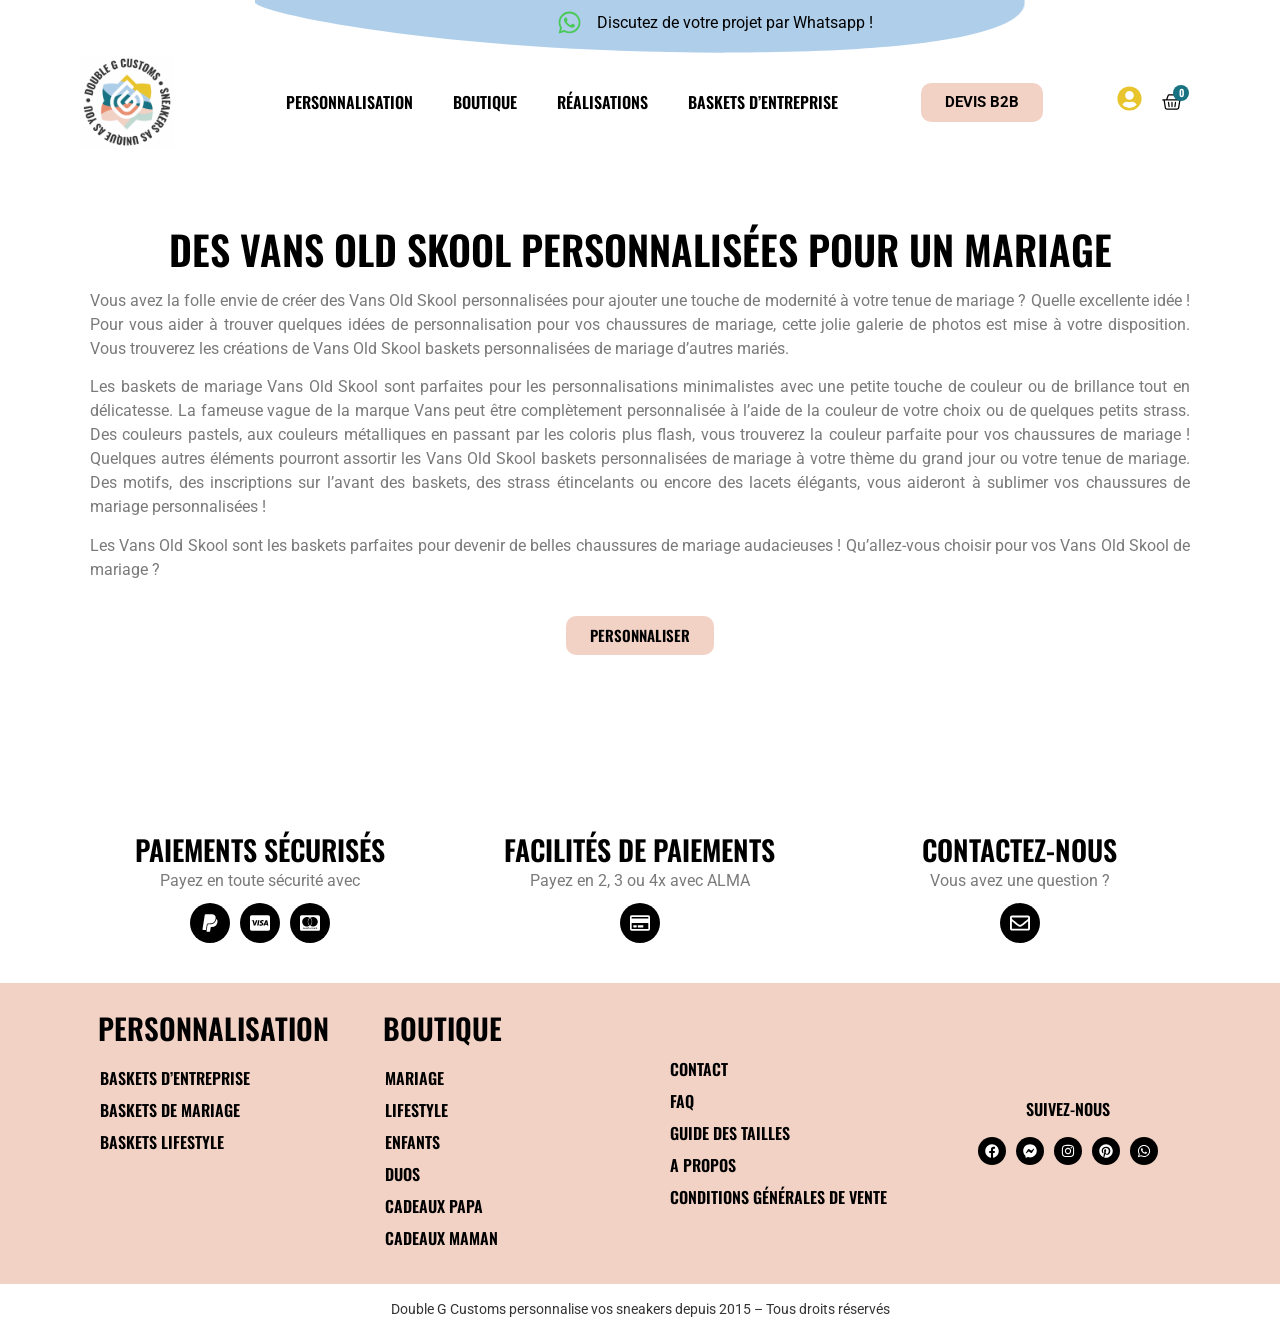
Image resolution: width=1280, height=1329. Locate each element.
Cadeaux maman (441, 1238)
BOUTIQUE (442, 1027)
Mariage (414, 1078)
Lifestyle (416, 1110)
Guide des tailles (730, 1133)
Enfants (412, 1142)
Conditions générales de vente (778, 1197)
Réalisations (602, 102)
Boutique (485, 102)
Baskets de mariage (170, 1110)
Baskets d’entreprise (763, 102)
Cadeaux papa (434, 1206)
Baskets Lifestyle (162, 1142)
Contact (699, 1069)
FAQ (682, 1101)
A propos (703, 1165)
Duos (402, 1174)
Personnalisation (349, 102)
